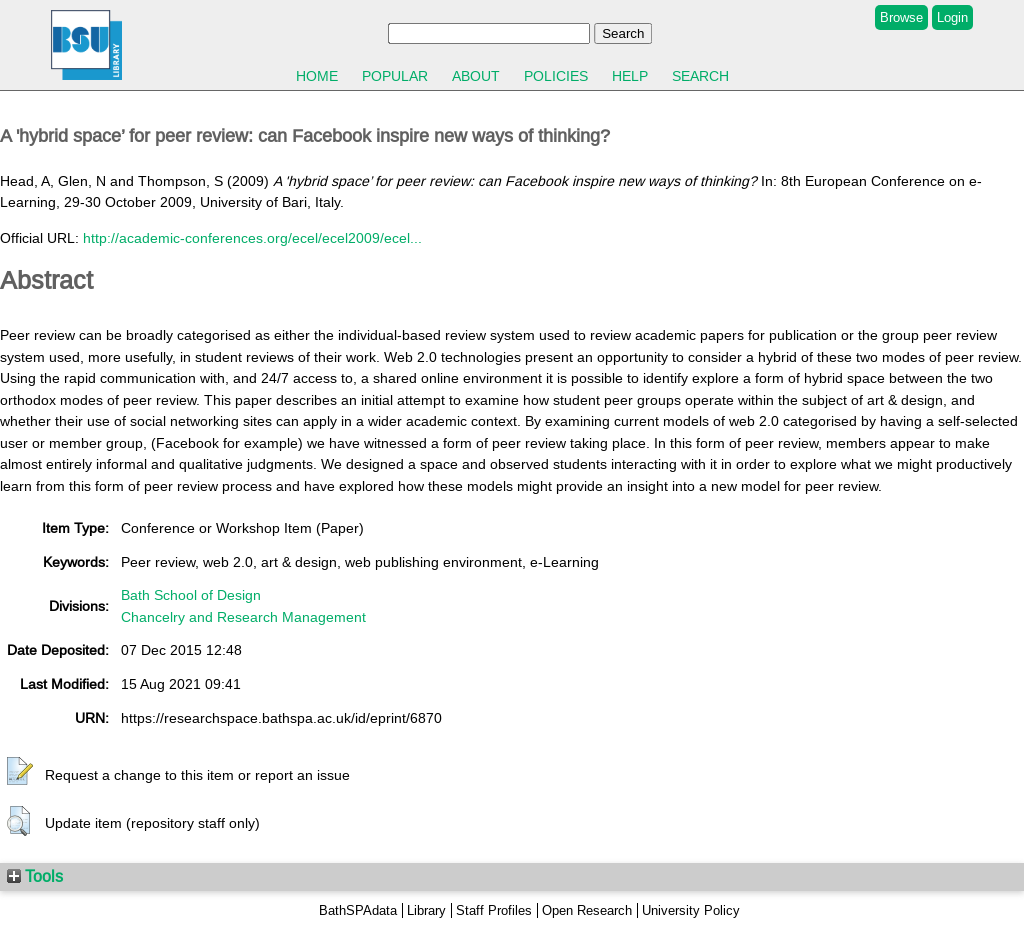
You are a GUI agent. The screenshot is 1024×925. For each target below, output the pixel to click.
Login (952, 17)
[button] (20, 772)
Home (317, 76)
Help (630, 76)
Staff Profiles (494, 910)
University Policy (691, 910)
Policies (556, 76)
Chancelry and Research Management (243, 617)
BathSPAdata (358, 910)
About (476, 76)
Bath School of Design (191, 595)
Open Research (587, 910)
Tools (35, 876)
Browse (901, 17)
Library (426, 910)
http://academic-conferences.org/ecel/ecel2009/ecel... (252, 238)
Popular (395, 76)
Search (700, 76)
